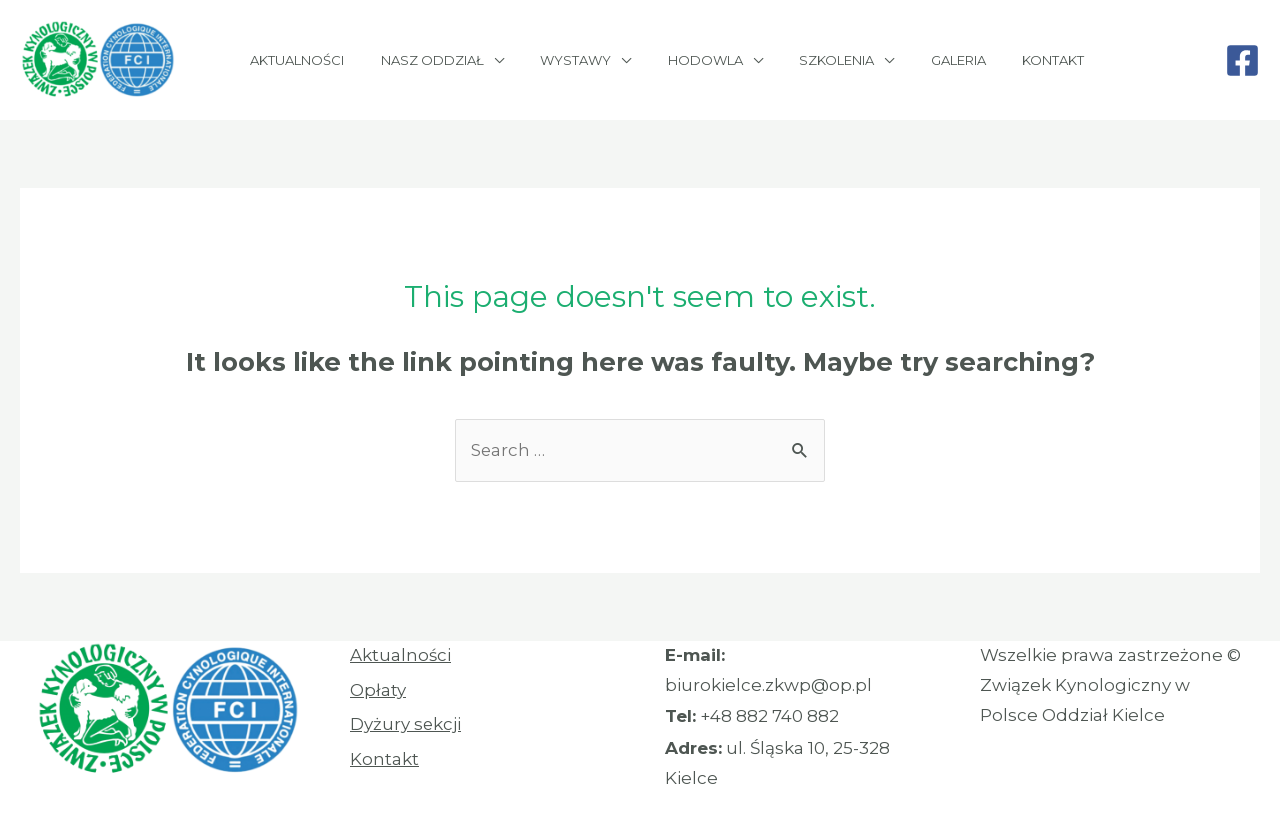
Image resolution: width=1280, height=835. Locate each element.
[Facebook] (1242, 60)
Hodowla (678, 60)
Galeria (910, 60)
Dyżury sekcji (406, 725)
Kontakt (995, 60)
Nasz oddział (426, 60)
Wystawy (559, 60)
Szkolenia (799, 60)
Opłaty (378, 690)
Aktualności (302, 60)
